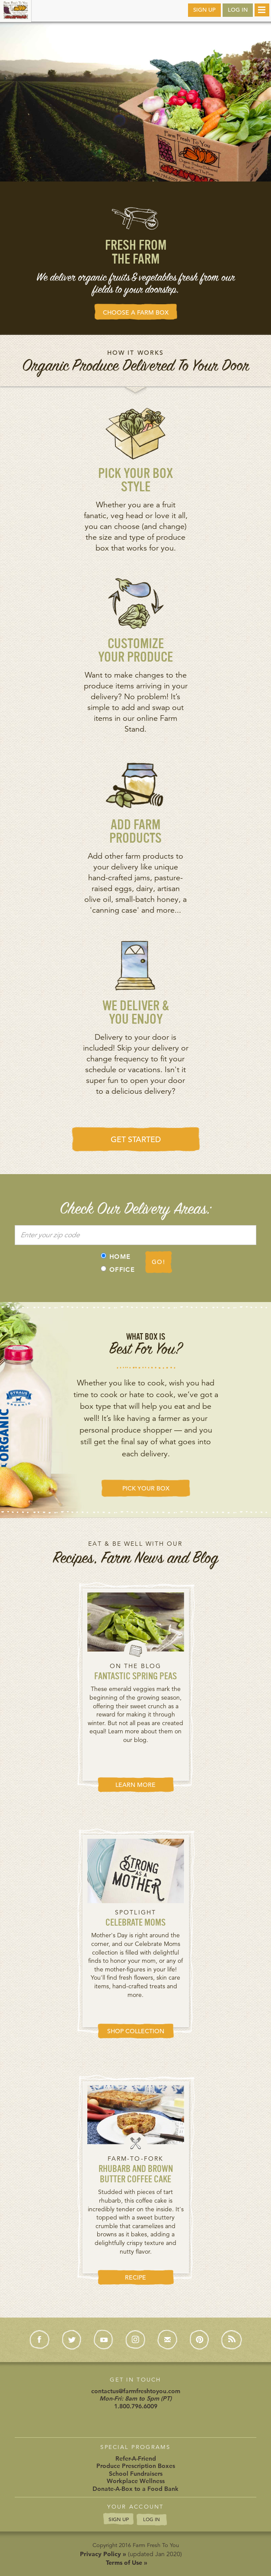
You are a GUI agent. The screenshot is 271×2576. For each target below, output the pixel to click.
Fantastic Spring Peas (135, 1676)
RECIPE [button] (135, 2277)
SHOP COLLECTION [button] (135, 2031)
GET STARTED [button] (136, 1139)
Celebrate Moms (135, 1923)
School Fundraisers (136, 2473)
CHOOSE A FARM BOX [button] (136, 312)
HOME (116, 1257)
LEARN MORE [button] (135, 1785)
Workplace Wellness (136, 2481)
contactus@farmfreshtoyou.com (135, 2391)
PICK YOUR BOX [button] (145, 1488)
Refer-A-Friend (135, 2458)
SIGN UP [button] (204, 9)
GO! (158, 1262)
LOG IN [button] (238, 9)
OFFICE (118, 1270)
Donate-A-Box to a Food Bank (135, 2489)
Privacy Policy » (103, 2554)
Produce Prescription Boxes (135, 2466)
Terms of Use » (126, 2562)
